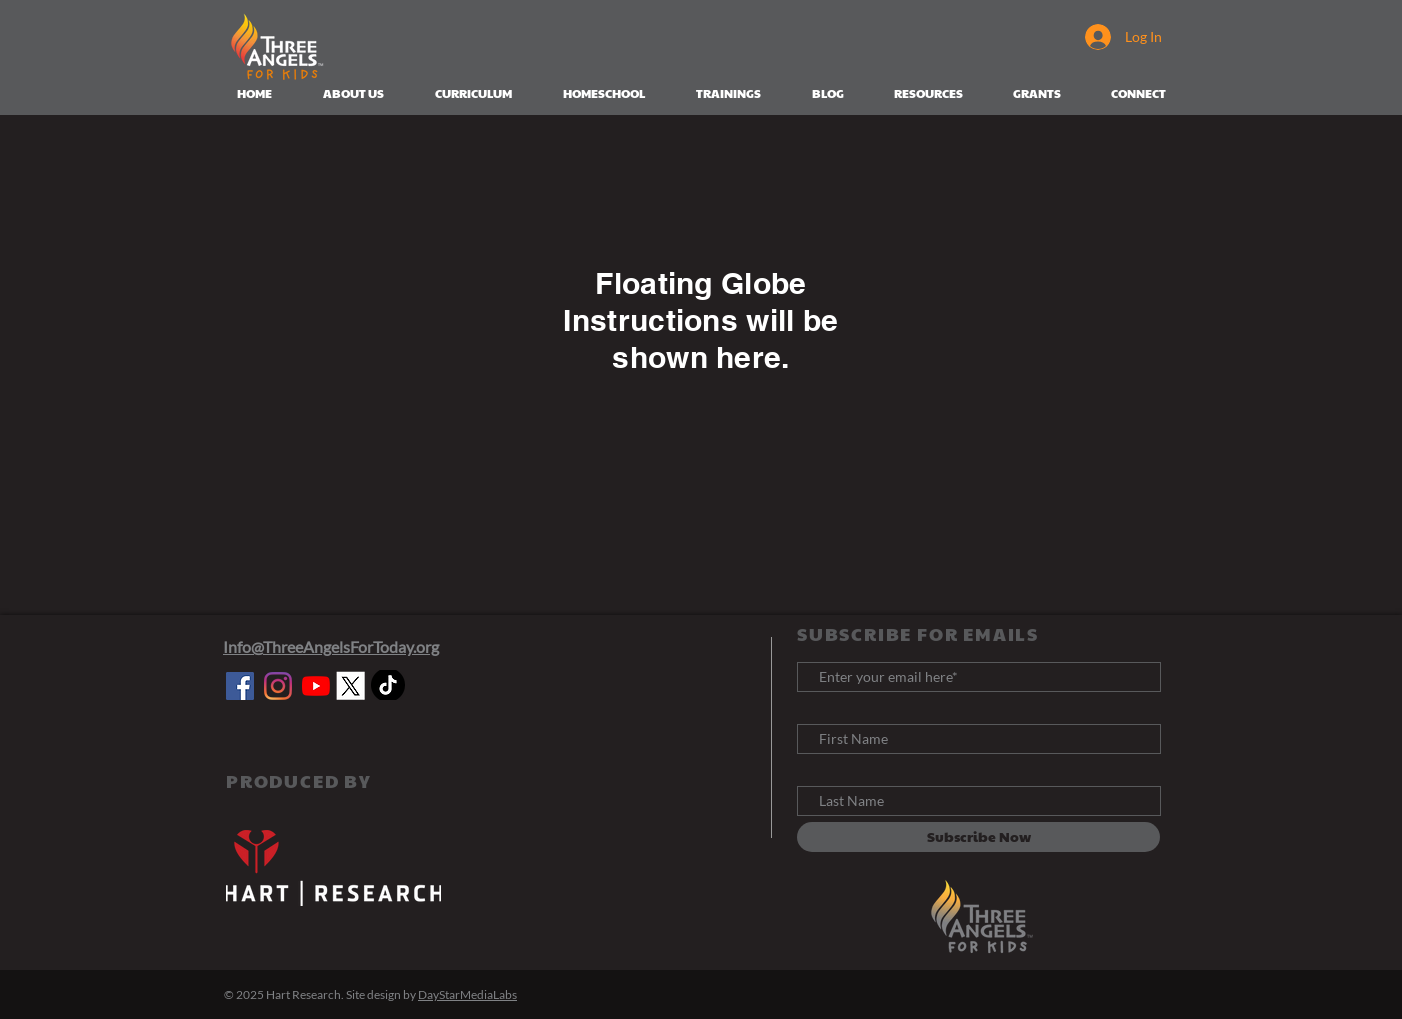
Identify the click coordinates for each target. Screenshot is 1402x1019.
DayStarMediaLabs (467, 994)
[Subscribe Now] (978, 837)
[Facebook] (240, 686)
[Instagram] (278, 686)
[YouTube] (316, 686)
